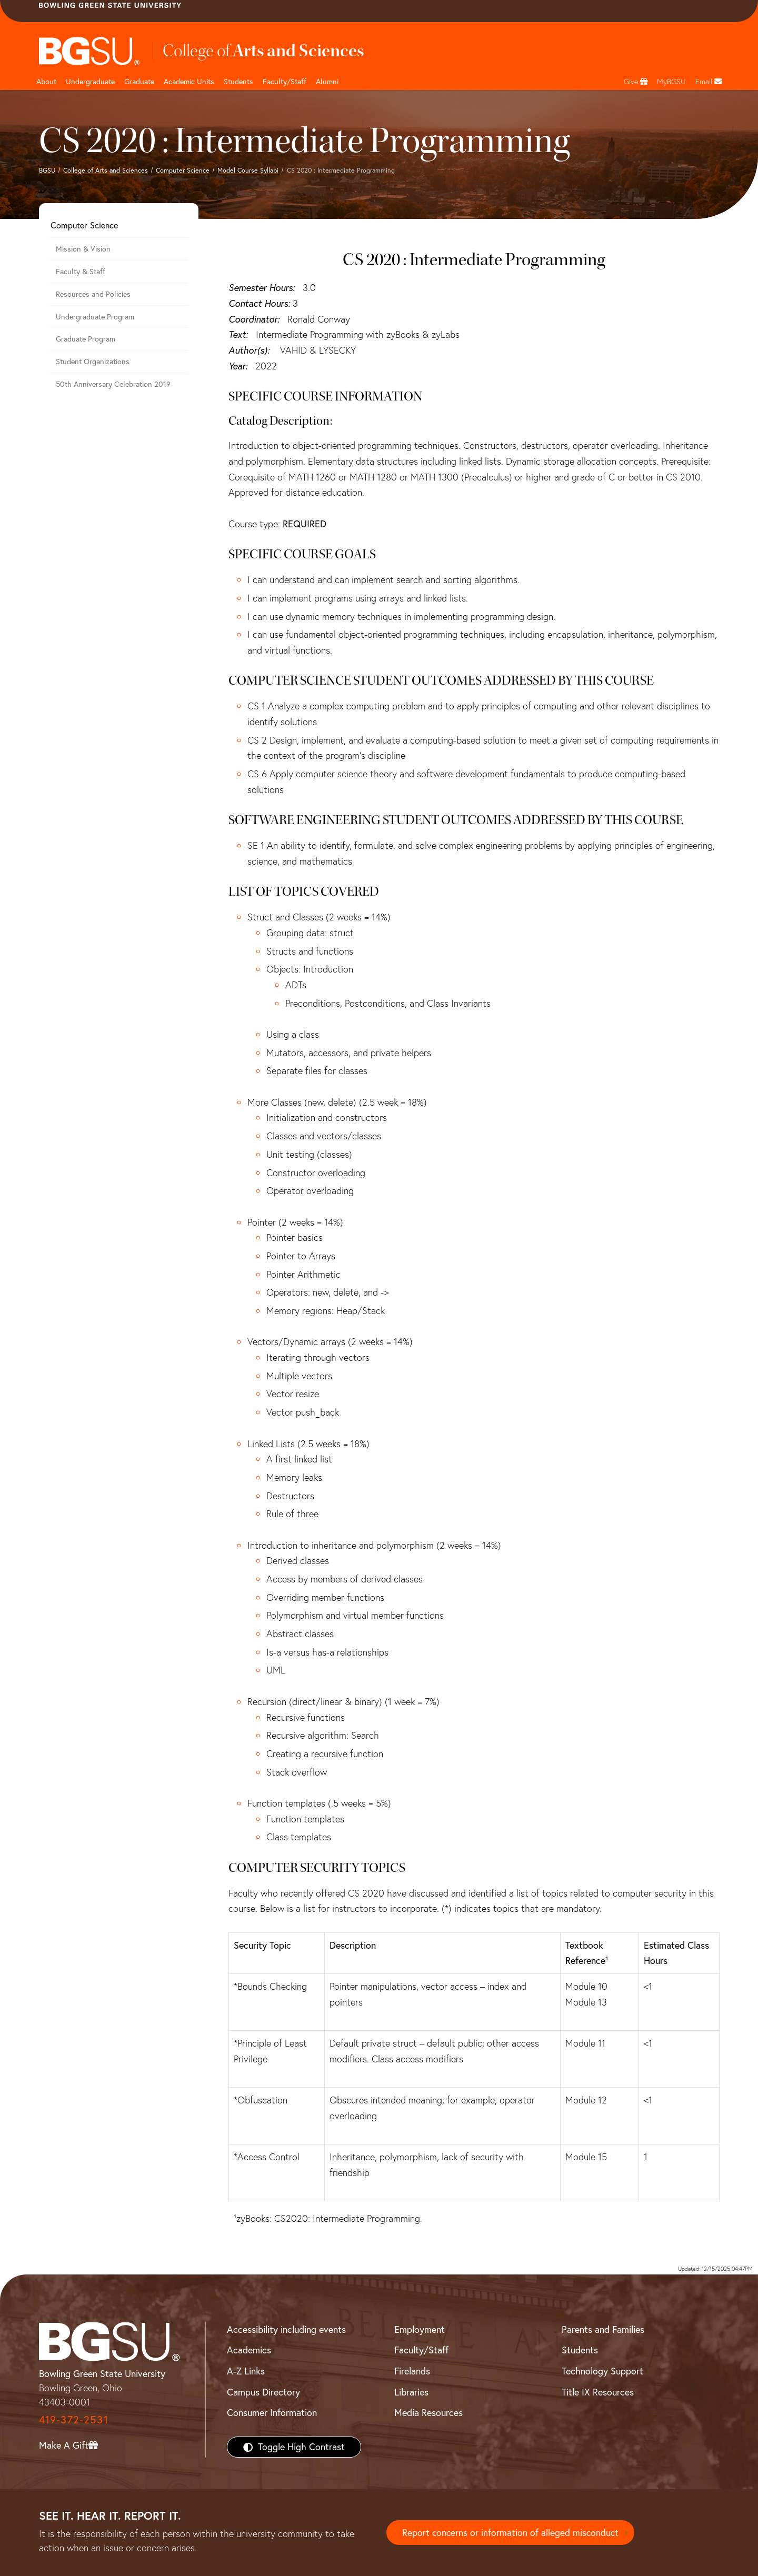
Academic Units (189, 81)
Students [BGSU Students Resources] (580, 2350)
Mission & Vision (83, 249)
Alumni (327, 81)
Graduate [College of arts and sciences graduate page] (139, 81)
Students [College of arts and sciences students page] (238, 81)
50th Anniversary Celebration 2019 (113, 384)
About (46, 81)
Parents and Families (603, 2329)
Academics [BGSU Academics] (249, 2350)
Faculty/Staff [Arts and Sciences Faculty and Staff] (284, 81)
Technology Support (602, 2371)
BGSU (47, 170)
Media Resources (428, 2413)
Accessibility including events (286, 2329)
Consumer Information (272, 2413)
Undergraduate (90, 81)
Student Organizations (92, 361)
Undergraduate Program (95, 317)
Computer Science (183, 170)
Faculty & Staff (80, 271)
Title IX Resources (598, 2392)
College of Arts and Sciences (105, 170)
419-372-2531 (73, 2419)
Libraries (411, 2392)
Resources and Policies (93, 294)
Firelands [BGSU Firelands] (412, 2371)
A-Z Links (246, 2371)
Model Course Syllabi (247, 170)
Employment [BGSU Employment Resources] (419, 2329)
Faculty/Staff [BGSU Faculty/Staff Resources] (421, 2350)
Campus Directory (263, 2392)
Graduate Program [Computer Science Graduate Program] (85, 339)
